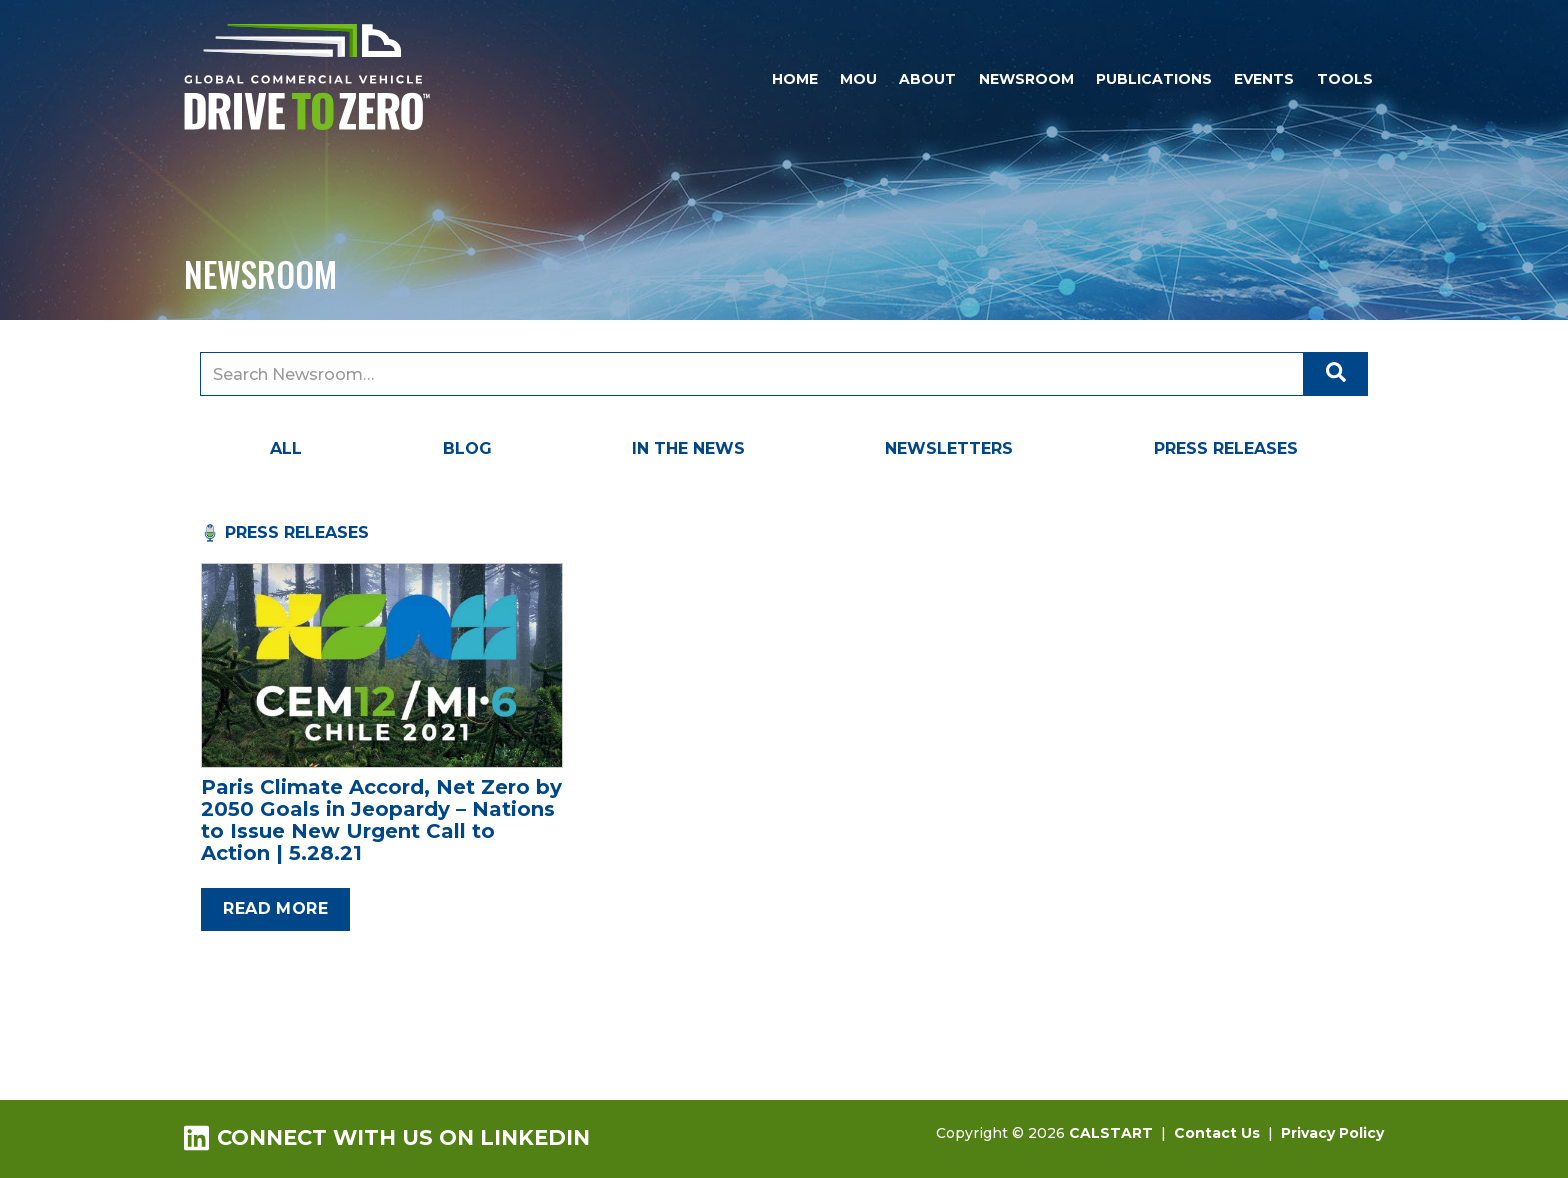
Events (1264, 79)
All (286, 448)
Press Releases (1226, 448)
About (927, 79)
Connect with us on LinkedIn (387, 1137)
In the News (688, 448)
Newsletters (949, 448)
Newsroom (1026, 79)
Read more (275, 908)
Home (795, 79)
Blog (467, 448)
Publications (1154, 79)
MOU (858, 79)
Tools (1345, 79)
